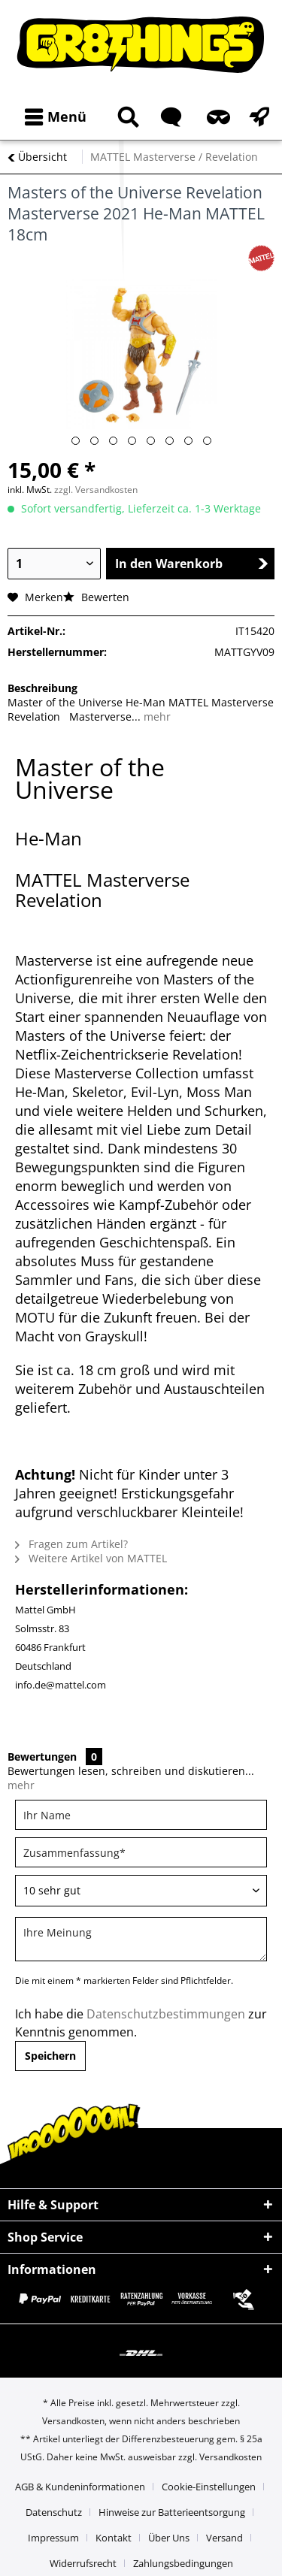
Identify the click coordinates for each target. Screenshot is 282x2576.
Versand (224, 2537)
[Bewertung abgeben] (141, 1890)
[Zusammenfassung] (141, 1852)
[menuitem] (52, 117)
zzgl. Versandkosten (96, 489)
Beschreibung (42, 688)
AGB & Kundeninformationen (80, 2486)
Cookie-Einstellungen (209, 2486)
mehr (156, 716)
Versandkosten (73, 2420)
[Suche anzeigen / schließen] (126, 117)
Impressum (53, 2537)
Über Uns (169, 2537)
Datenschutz (54, 2512)
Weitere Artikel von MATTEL (91, 1558)
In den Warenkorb (191, 563)
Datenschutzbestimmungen (165, 2014)
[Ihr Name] (141, 1815)
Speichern (50, 2055)
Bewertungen (42, 1756)
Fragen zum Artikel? (71, 1544)
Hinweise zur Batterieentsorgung (172, 2512)
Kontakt (114, 2537)
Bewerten (96, 597)
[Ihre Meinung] (141, 1939)
